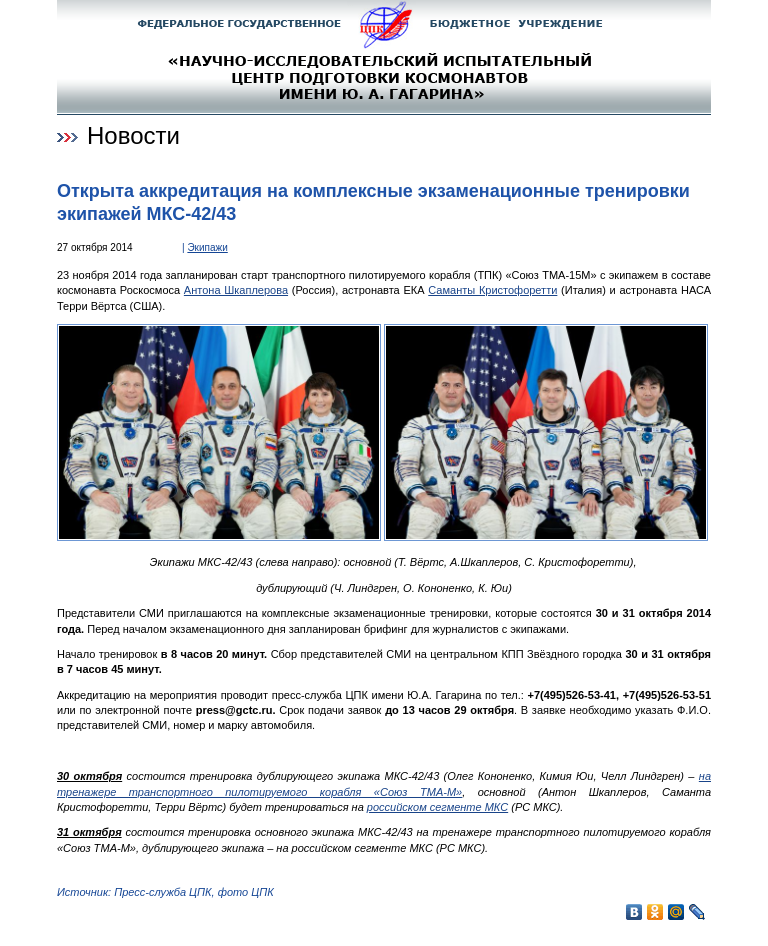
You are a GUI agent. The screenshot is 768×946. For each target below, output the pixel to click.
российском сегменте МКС (437, 807)
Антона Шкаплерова (236, 290)
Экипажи (207, 247)
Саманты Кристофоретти (492, 290)
